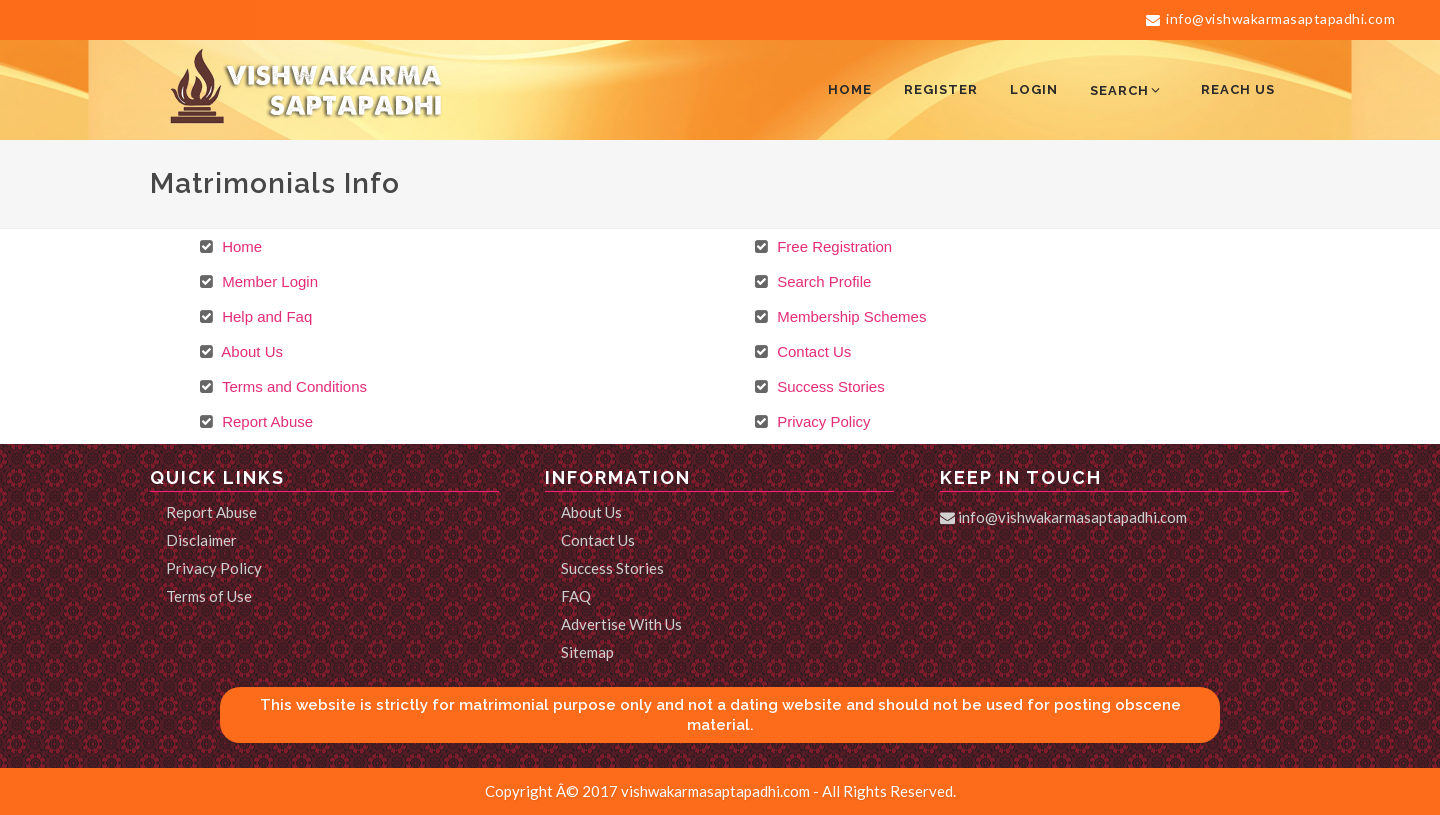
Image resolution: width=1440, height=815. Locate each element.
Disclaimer (201, 540)
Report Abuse (265, 421)
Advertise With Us (621, 624)
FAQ (576, 596)
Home (240, 246)
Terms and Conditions (292, 386)
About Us (250, 351)
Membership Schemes (849, 316)
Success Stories (829, 386)
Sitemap (587, 652)
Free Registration (832, 246)
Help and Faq (265, 316)
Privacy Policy (822, 421)
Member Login (268, 281)
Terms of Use (209, 596)
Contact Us (812, 351)
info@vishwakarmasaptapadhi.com (1270, 18)
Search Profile (822, 281)
